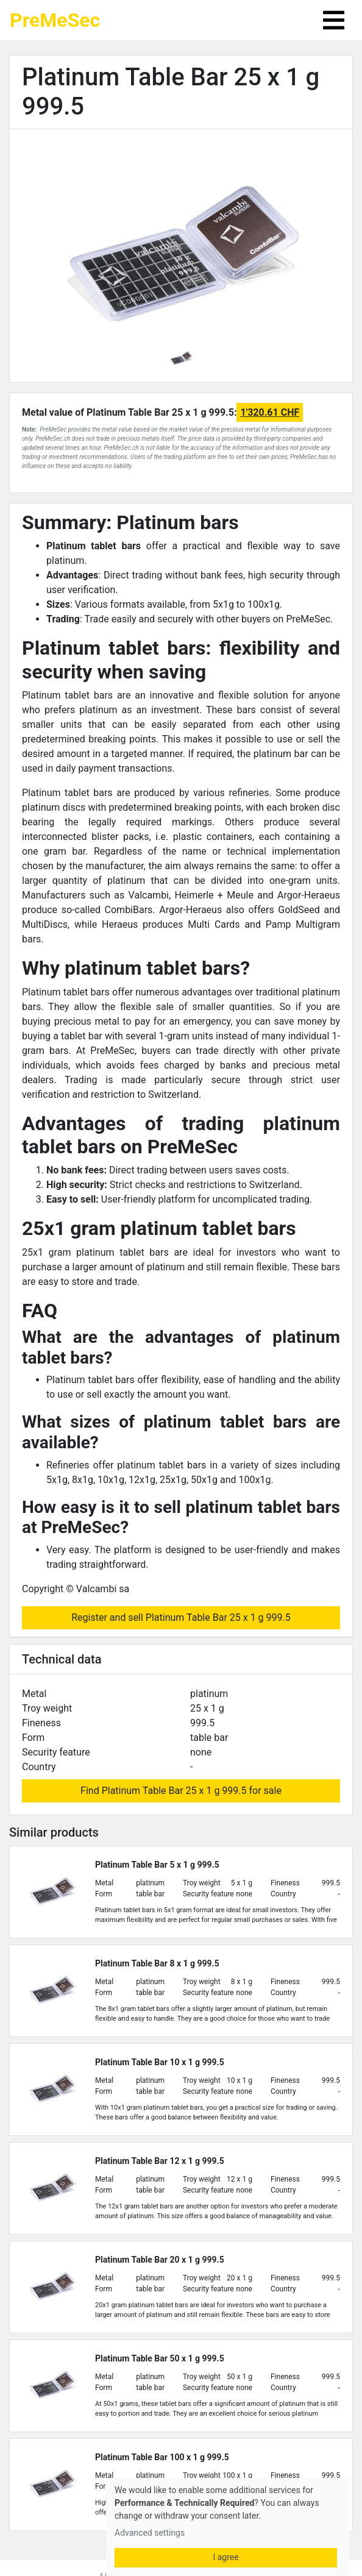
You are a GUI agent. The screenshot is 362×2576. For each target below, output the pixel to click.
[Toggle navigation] (333, 20)
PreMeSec (55, 20)
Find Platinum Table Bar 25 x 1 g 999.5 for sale (181, 1790)
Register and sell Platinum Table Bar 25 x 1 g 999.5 (180, 1617)
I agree (225, 2557)
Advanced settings (150, 2533)
